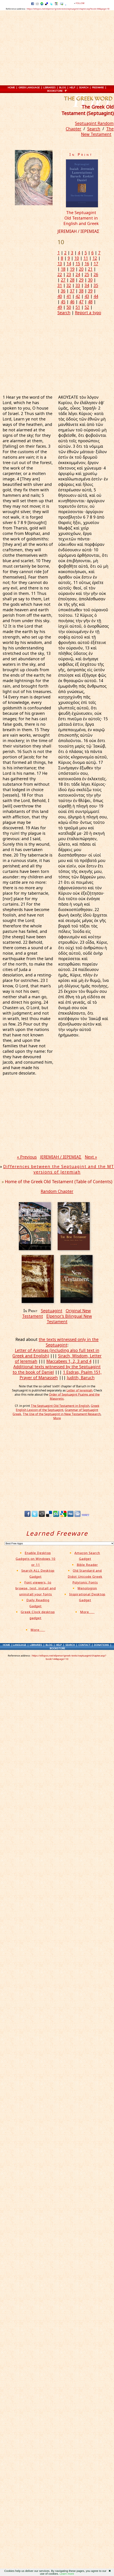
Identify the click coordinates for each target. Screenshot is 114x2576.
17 (96, 263)
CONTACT (84, 1645)
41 (69, 296)
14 (69, 263)
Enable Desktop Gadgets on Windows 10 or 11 (35, 1559)
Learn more (67, 2573)
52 (87, 307)
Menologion (87, 1588)
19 (72, 269)
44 (96, 296)
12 (95, 258)
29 (81, 280)
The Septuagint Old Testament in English (60, 1406)
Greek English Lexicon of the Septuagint (57, 1408)
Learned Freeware (57, 1533)
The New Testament (97, 131)
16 (87, 263)
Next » (91, 1157)
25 (87, 274)
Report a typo (88, 312)
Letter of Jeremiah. (80, 1390)
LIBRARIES (49, 87)
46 (72, 301)
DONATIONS (101, 1645)
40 (59, 296)
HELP (72, 87)
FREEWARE (98, 87)
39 (90, 290)
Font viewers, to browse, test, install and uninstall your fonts (35, 1588)
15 (78, 263)
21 (90, 269)
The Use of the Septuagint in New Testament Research (62, 1414)
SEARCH (83, 87)
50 (69, 307)
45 (63, 301)
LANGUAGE (19, 1645)
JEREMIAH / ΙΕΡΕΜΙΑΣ (78, 231)
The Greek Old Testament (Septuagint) (87, 110)
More (57, 1418)
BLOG (62, 87)
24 (78, 274)
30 (90, 280)
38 (81, 290)
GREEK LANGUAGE (29, 87)
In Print (81, 154)
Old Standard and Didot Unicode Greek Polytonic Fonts (85, 1576)
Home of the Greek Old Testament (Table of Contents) (58, 1182)
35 (96, 285)
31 (59, 285)
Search (93, 128)
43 (87, 296)
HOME (11, 87)
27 (63, 280)
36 (63, 290)
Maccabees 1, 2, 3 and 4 (68, 1361)
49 (59, 307)
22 (59, 274)
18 (63, 269)
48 (90, 301)
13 (59, 263)
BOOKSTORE (55, 90)
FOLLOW (80, 3)
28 (72, 280)
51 (78, 307)
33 (78, 285)
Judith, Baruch (81, 1377)
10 (76, 258)
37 (72, 290)
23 (69, 274)
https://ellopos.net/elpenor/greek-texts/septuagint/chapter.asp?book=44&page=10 (68, 9)
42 (78, 296)
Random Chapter (57, 1191)
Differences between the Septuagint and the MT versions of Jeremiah (58, 1169)
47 (81, 301)
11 (85, 258)
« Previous (27, 1157)
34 (87, 285)
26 (96, 274)
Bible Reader (87, 1565)
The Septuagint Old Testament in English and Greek (81, 215)
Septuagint (51, 1310)
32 (69, 285)
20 (81, 269)
